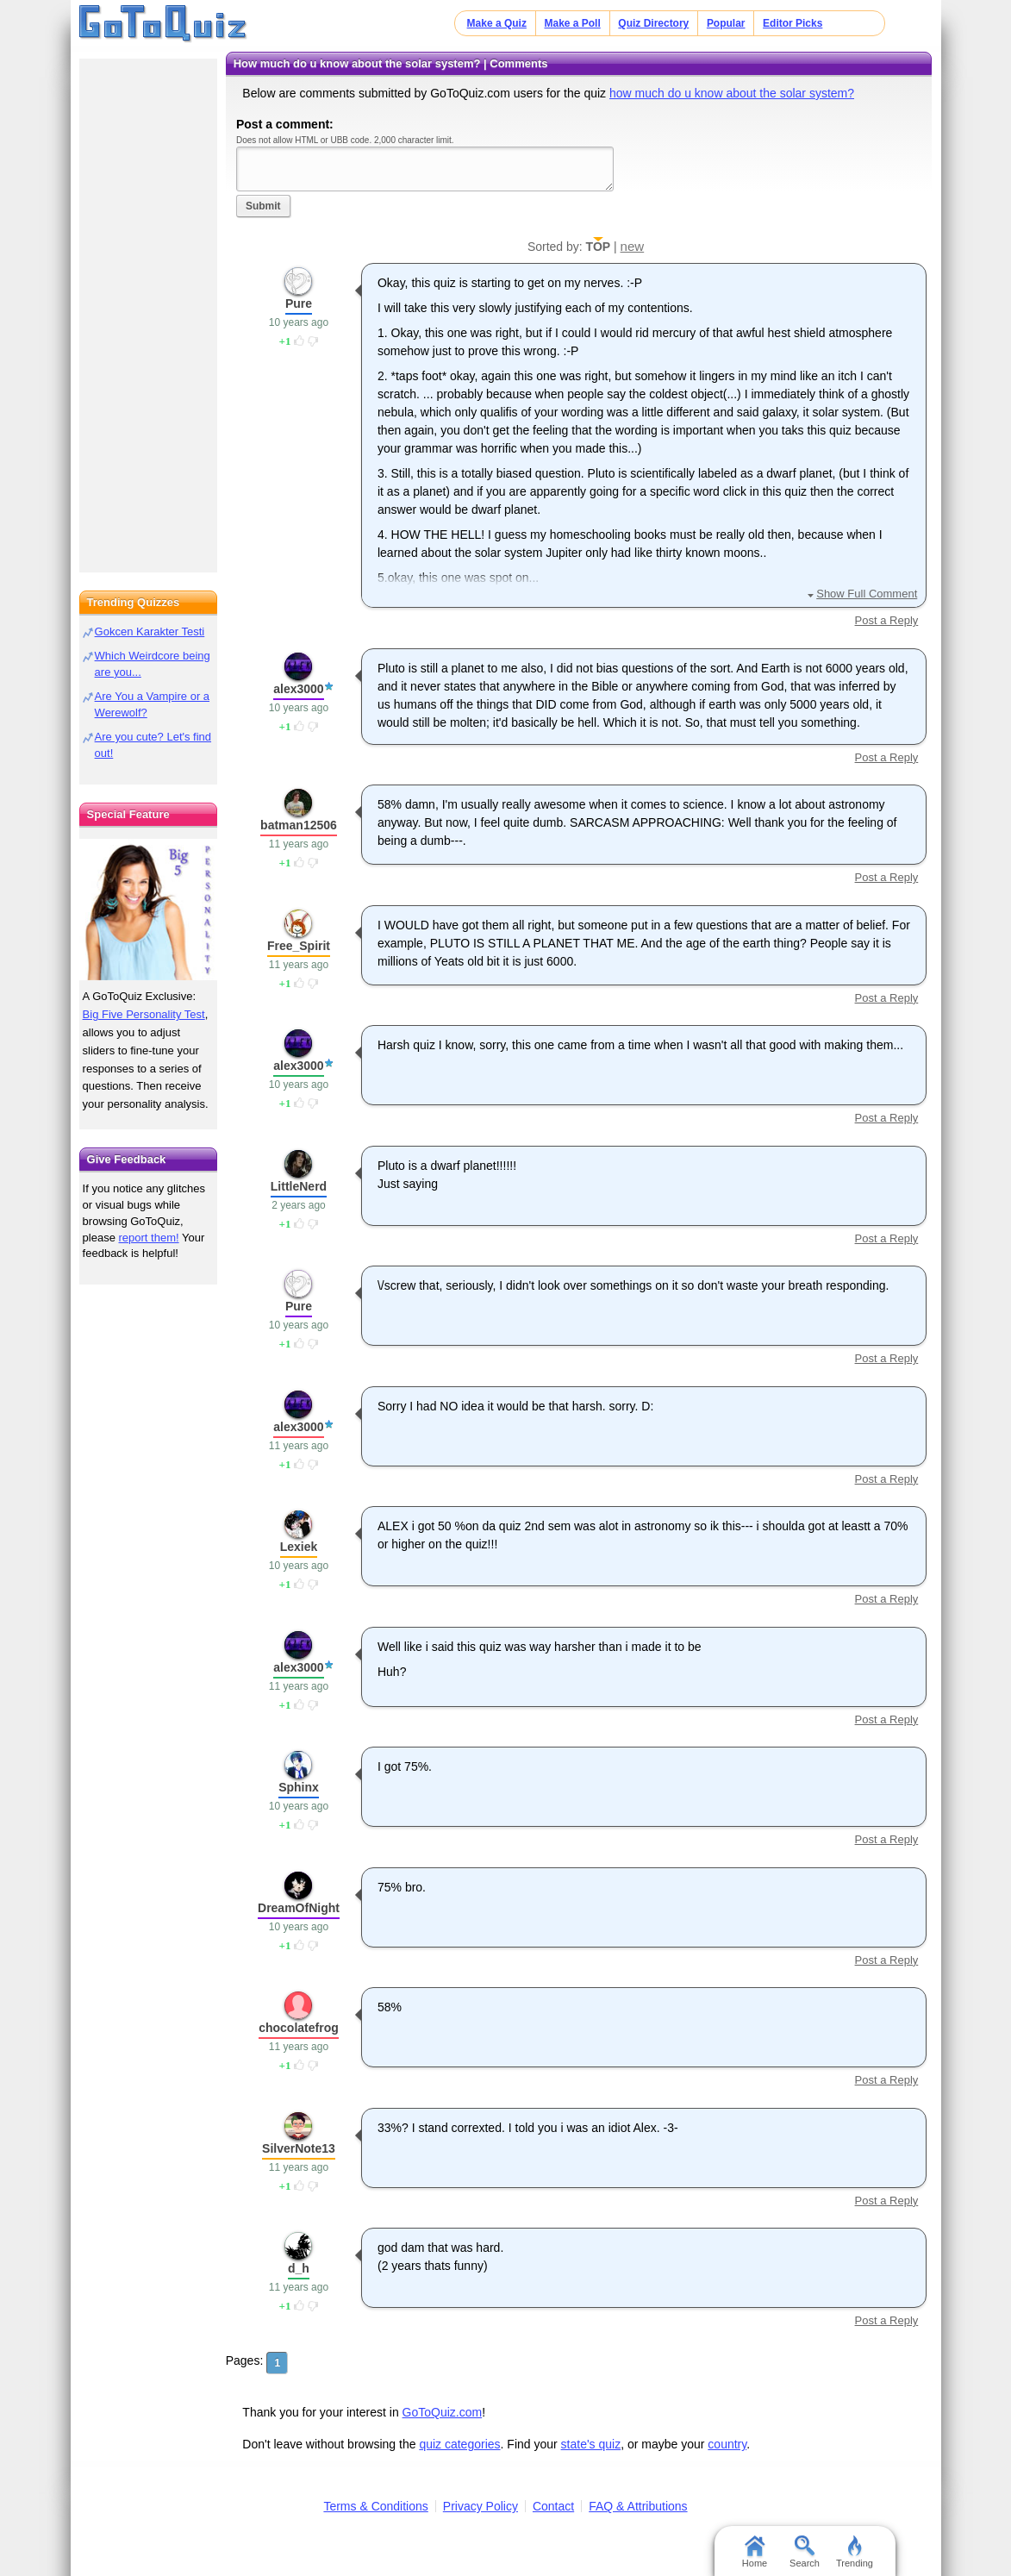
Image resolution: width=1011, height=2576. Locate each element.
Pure (298, 303)
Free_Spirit (298, 946)
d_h (298, 2268)
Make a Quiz (497, 23)
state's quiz (591, 2444)
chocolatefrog (299, 2028)
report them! (149, 1237)
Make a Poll (572, 23)
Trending (854, 2551)
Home (754, 2551)
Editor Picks (792, 23)
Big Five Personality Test (144, 1014)
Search (804, 2551)
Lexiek (299, 1547)
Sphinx (298, 1787)
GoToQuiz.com (443, 2412)
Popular (726, 23)
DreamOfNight (299, 1908)
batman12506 (298, 825)
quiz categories (459, 2444)
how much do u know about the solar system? (731, 93)
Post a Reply (887, 620)
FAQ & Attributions (638, 2506)
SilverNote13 (298, 2148)
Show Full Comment (866, 593)
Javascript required (425, 169)
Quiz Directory (653, 23)
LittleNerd (299, 1186)
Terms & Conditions (375, 2506)
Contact (553, 2506)
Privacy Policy (480, 2506)
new (633, 246)
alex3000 (298, 689)
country (727, 2444)
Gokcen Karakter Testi (150, 631)
